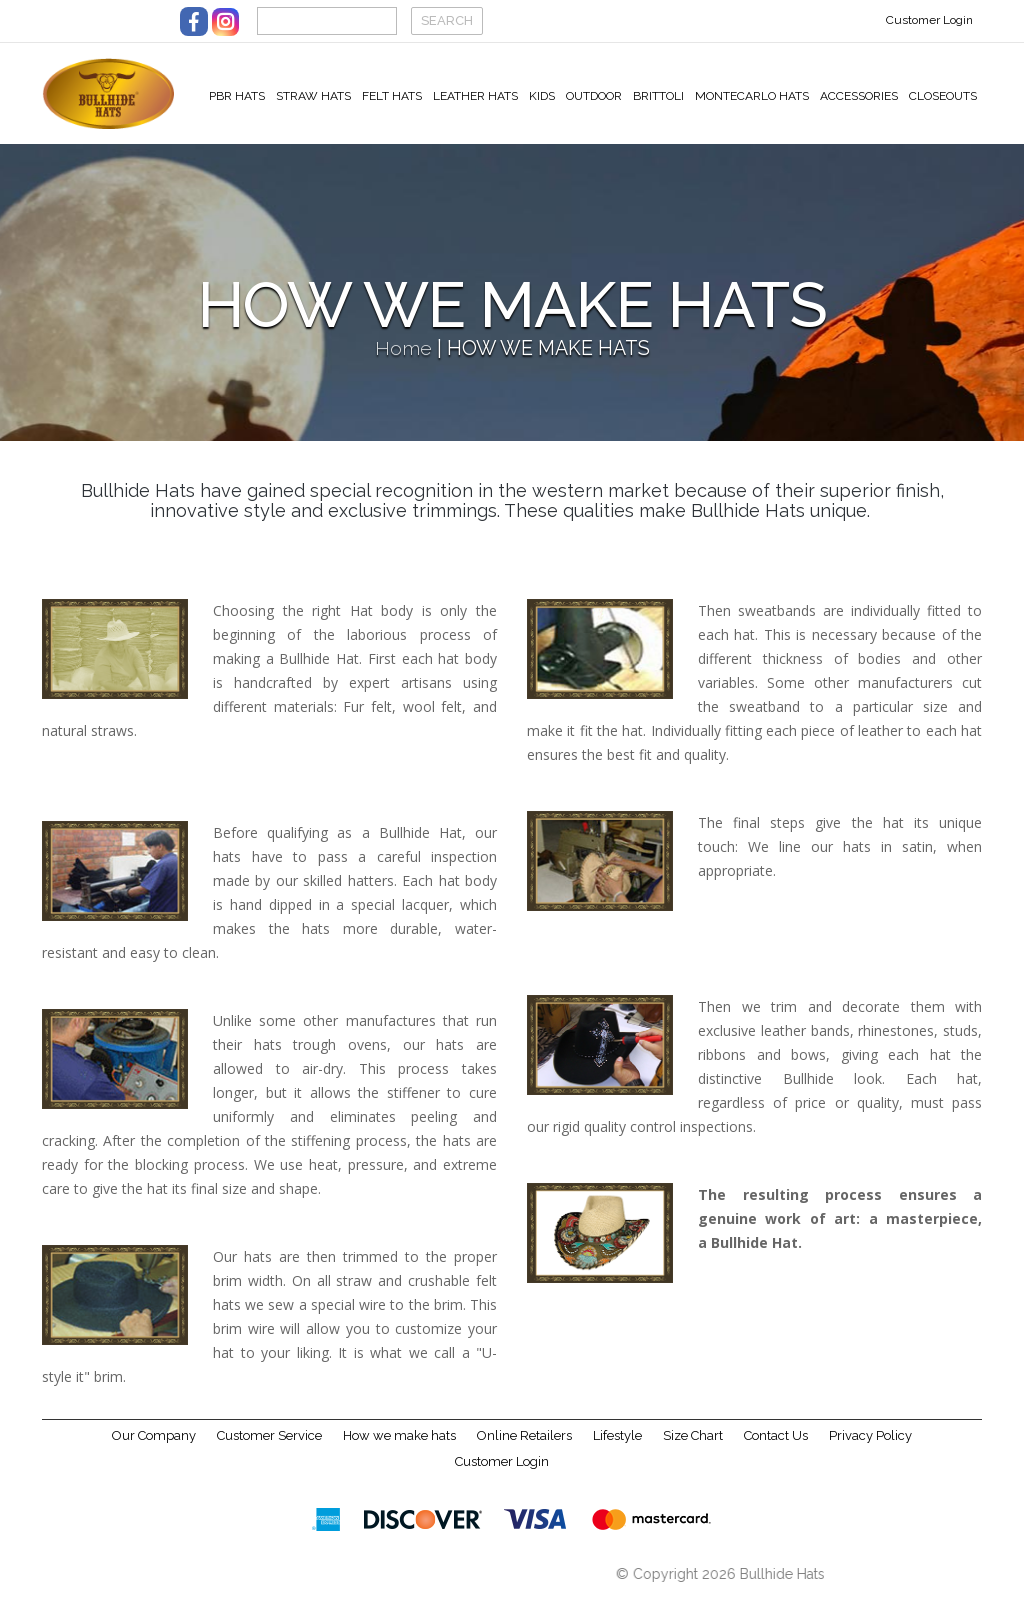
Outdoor (594, 96)
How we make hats (399, 1447)
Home (403, 360)
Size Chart (693, 1447)
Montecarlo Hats (752, 96)
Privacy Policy (870, 1447)
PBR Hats (237, 96)
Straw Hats (313, 96)
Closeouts (943, 96)
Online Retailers (524, 1447)
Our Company (154, 1447)
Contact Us (776, 1447)
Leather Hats (475, 96)
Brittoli (658, 96)
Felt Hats (392, 96)
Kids (542, 96)
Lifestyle (617, 1447)
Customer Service (269, 1447)
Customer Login (929, 20)
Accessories (859, 96)
